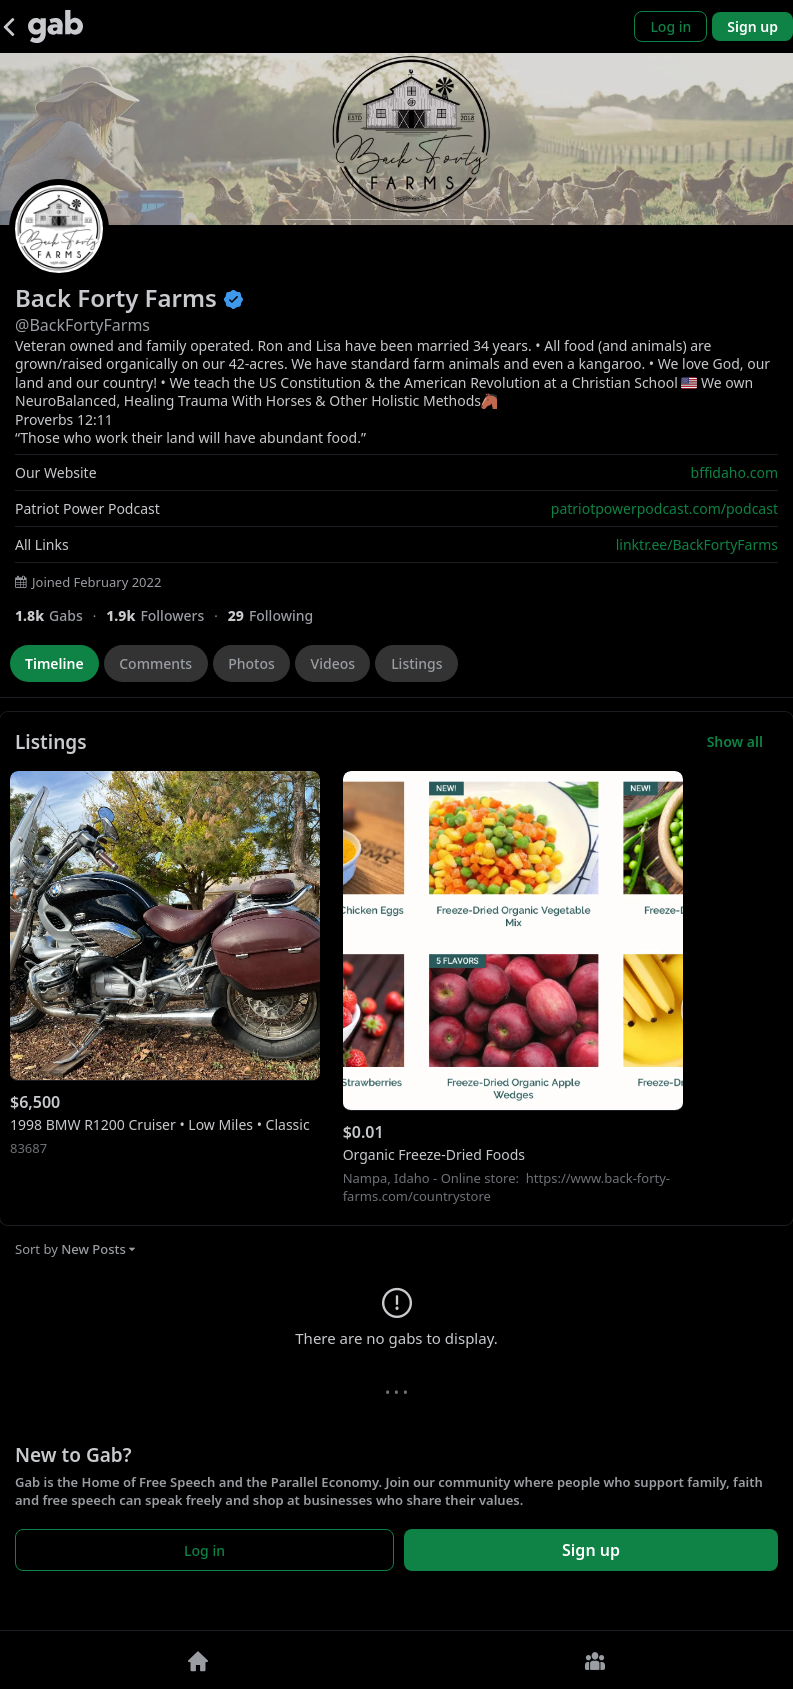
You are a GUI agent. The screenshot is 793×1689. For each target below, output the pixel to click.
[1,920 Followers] (166, 615)
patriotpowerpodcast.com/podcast (664, 508)
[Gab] (55, 26)
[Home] (198, 1660)
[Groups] (595, 1660)
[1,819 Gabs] (60, 615)
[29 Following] (278, 615)
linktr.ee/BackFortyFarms (697, 544)
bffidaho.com (734, 472)
